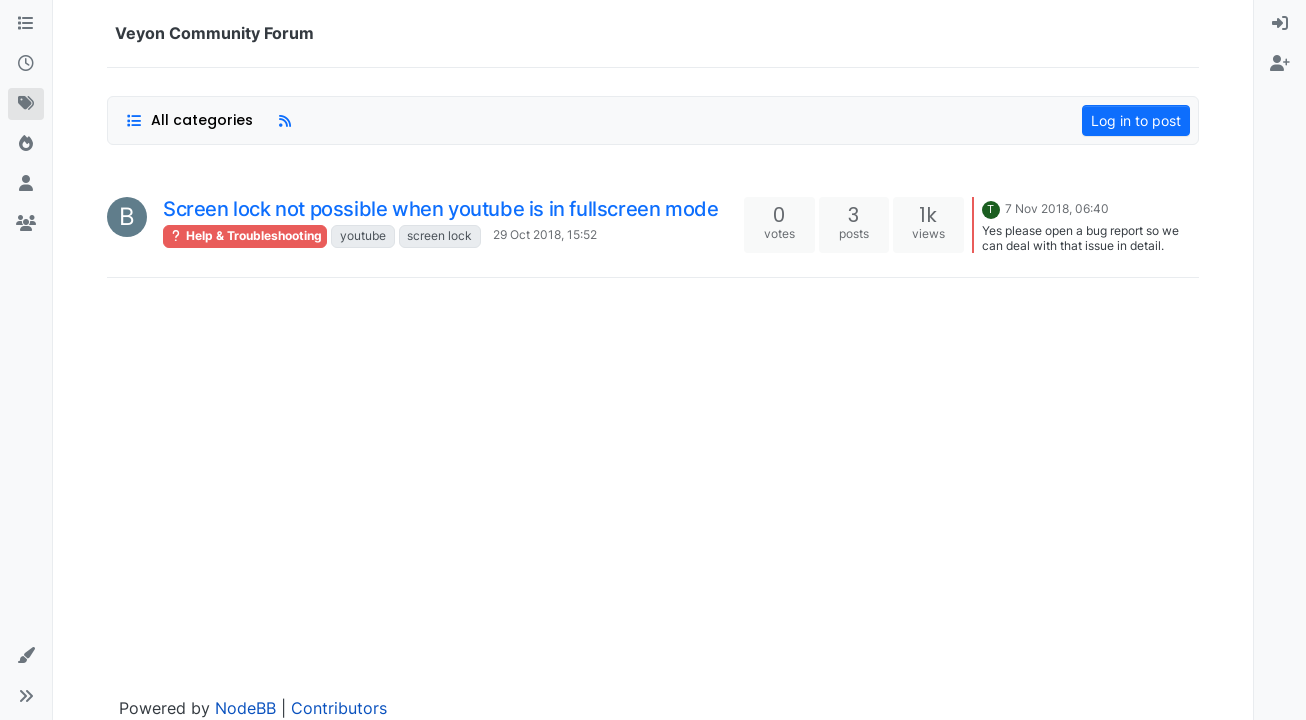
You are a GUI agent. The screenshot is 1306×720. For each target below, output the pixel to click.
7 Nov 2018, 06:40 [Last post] (1057, 208)
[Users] (26, 184)
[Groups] (26, 224)
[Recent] (26, 64)
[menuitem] (1280, 24)
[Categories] (26, 24)
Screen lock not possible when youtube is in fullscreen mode (440, 209)
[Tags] (26, 104)
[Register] (1280, 64)
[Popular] (26, 144)
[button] (26, 656)
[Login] (1280, 24)
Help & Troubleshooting (245, 235)
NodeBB (245, 708)
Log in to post (1136, 120)
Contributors (339, 708)
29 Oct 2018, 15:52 (545, 234)
